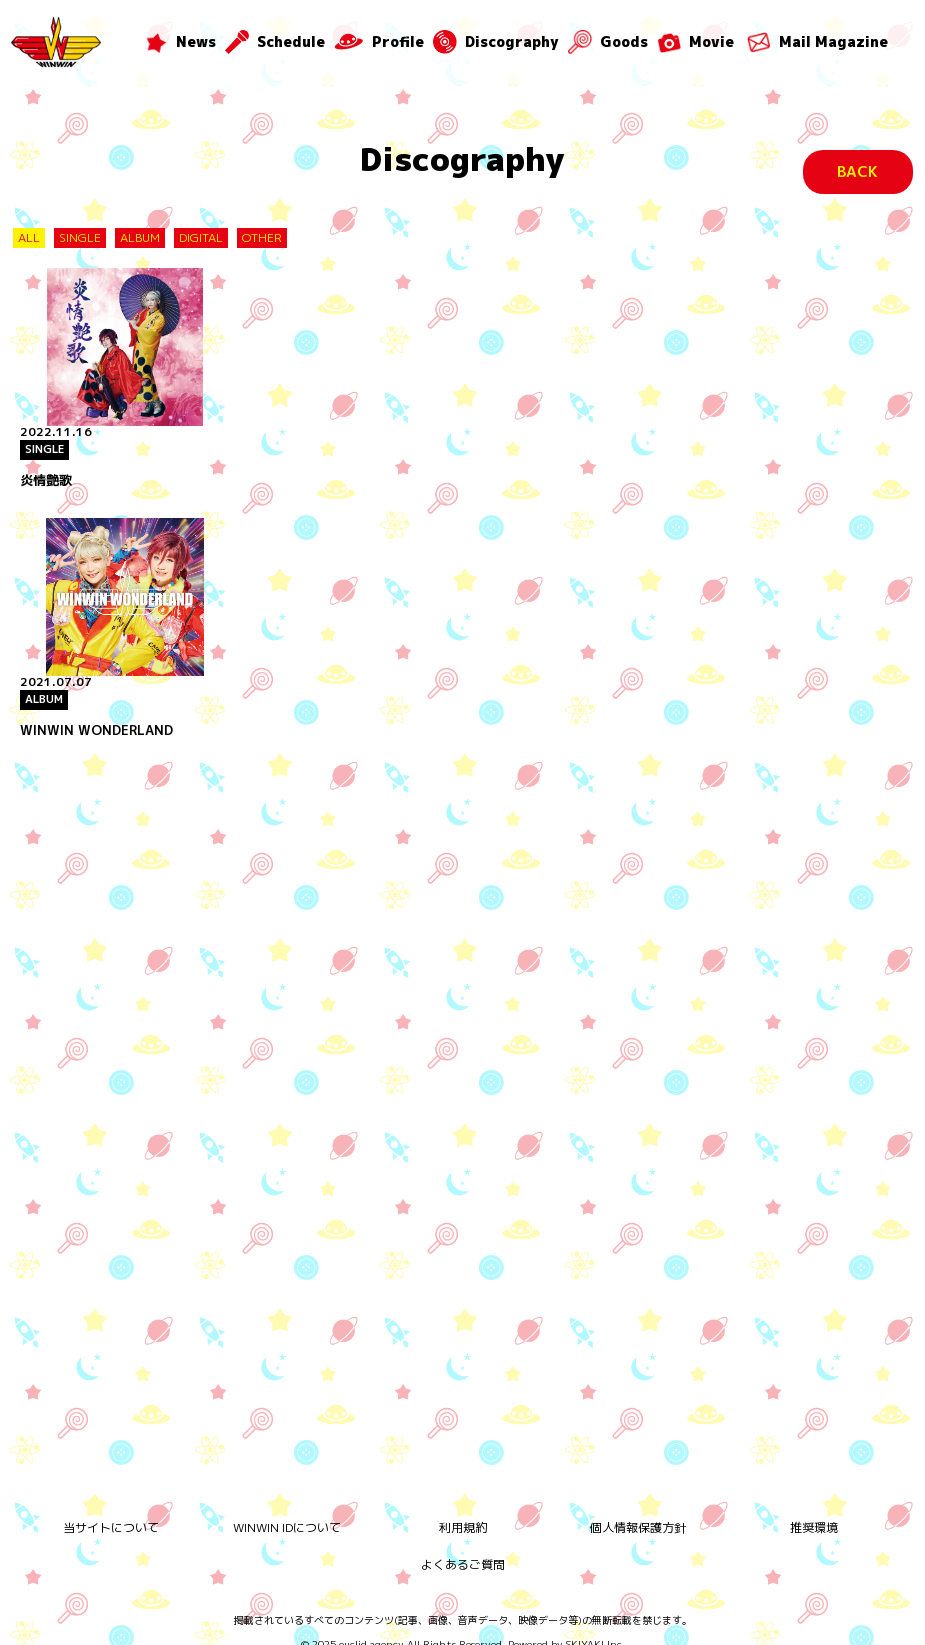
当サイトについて (111, 1511)
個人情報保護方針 (638, 1511)
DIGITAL (201, 237)
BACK (857, 171)
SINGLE (80, 237)
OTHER (262, 237)
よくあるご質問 (463, 1548)
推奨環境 (814, 1511)
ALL (29, 237)
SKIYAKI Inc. (595, 1628)
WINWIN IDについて (287, 1511)
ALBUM (140, 237)
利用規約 (463, 1511)
